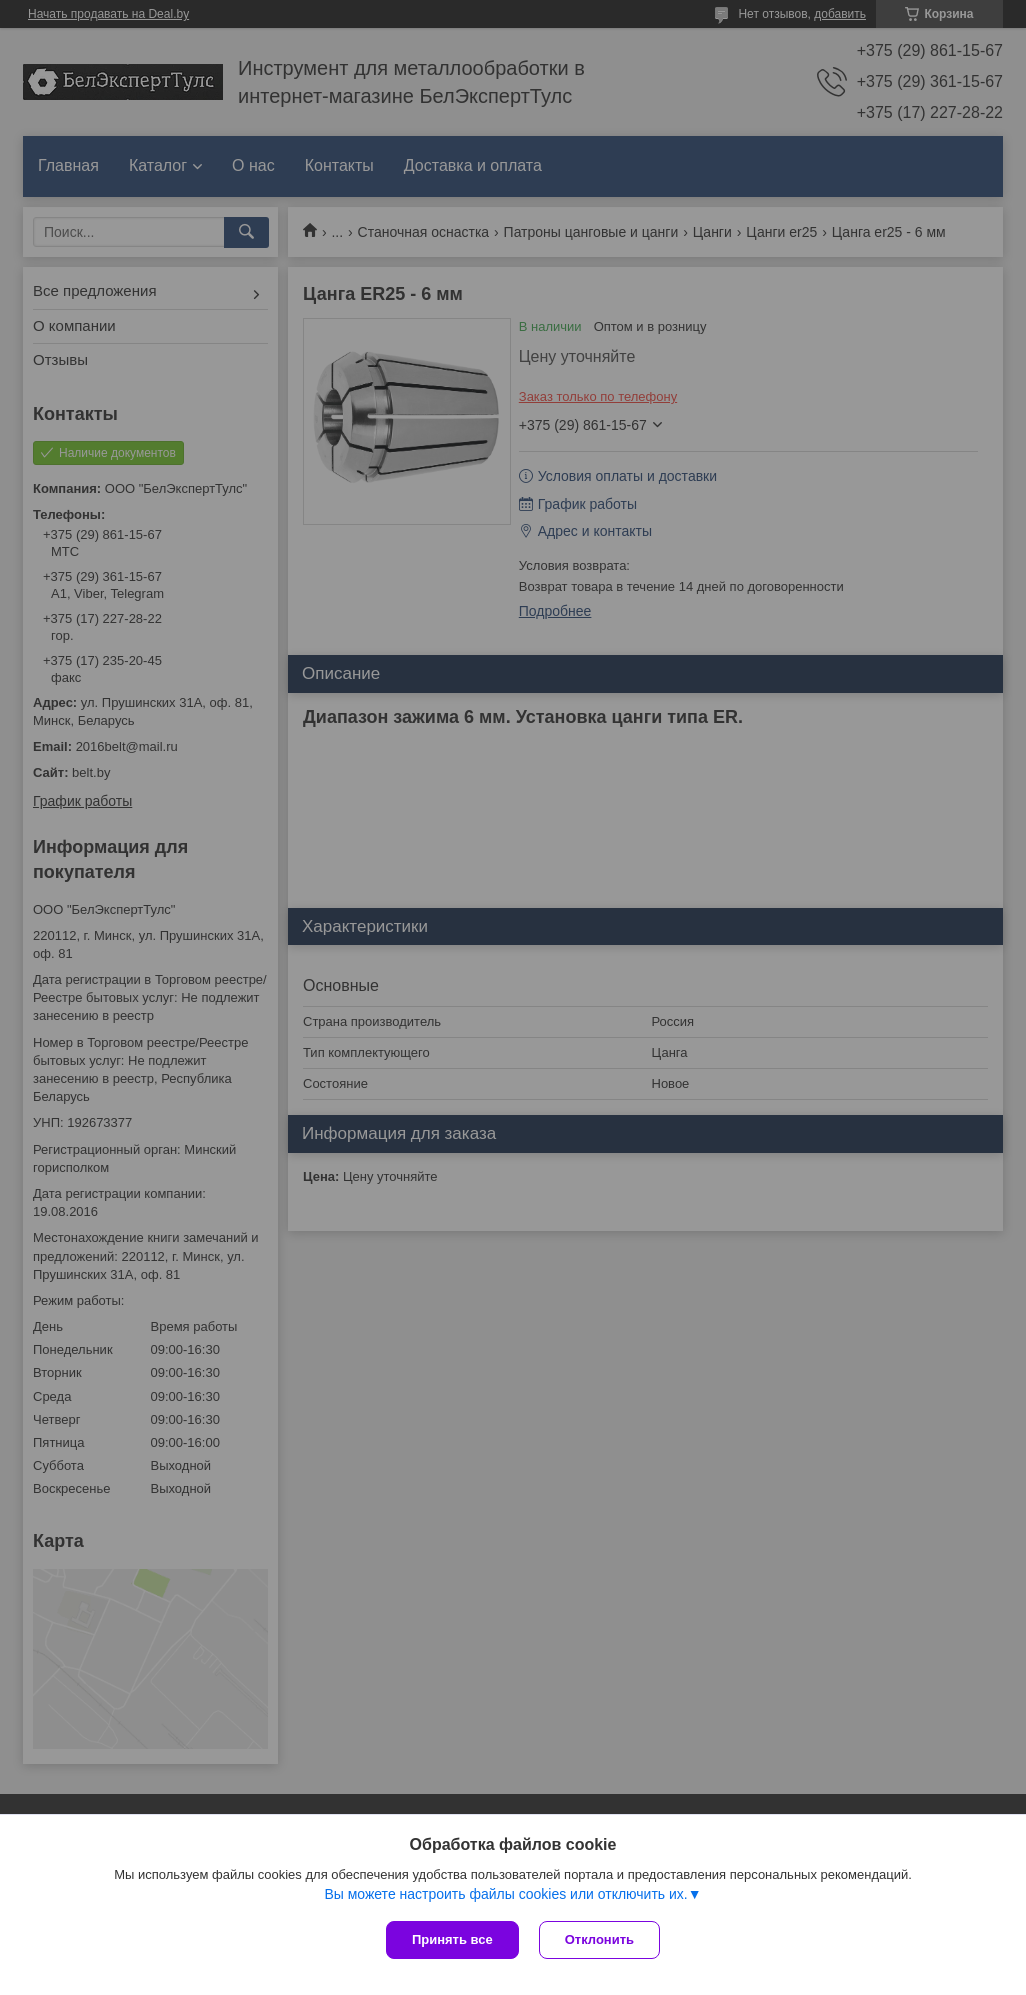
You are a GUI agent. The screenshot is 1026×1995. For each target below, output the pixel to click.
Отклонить (599, 1939)
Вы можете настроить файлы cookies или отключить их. (505, 1894)
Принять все (452, 1939)
